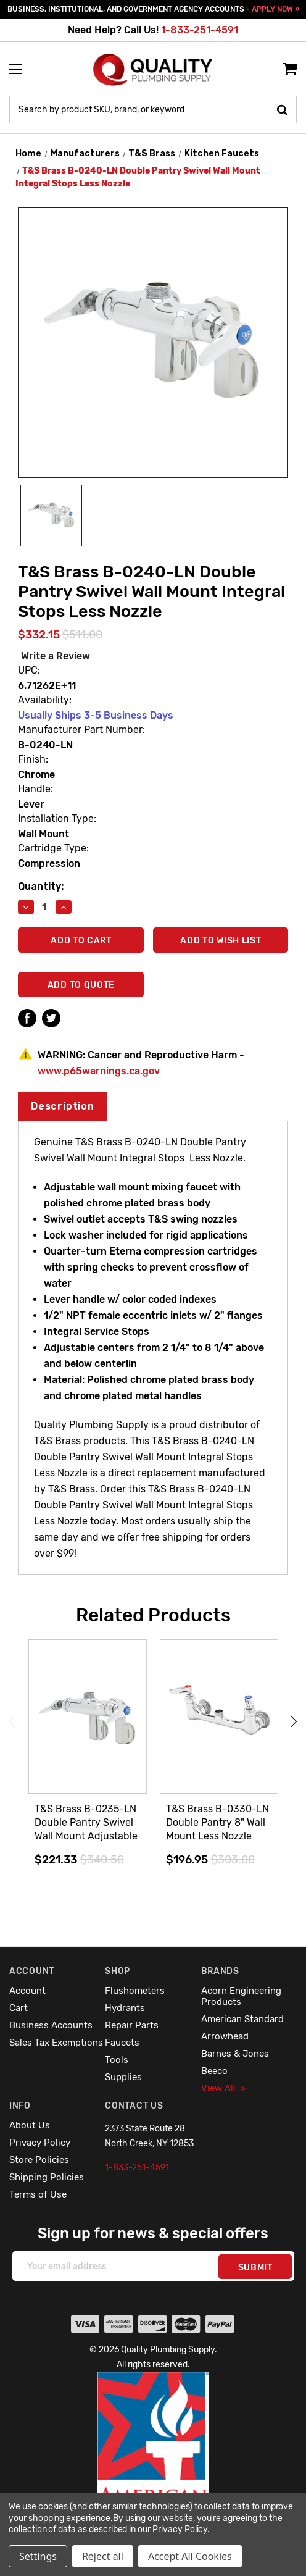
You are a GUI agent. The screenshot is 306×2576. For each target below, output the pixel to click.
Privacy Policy (39, 2142)
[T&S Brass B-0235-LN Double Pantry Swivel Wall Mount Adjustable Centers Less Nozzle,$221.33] (87, 1717)
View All (223, 2088)
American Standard (242, 2019)
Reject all (102, 2556)
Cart (18, 2008)
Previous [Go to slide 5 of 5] (12, 1722)
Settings (38, 2556)
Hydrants (125, 2008)
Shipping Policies (46, 2177)
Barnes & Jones (235, 2053)
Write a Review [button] (55, 656)
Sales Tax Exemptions (56, 2042)
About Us (29, 2125)
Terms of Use (38, 2194)
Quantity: (41, 886)
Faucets (122, 2042)
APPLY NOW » (275, 9)
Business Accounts (51, 2025)
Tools (116, 2059)
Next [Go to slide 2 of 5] (294, 1722)
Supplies (123, 2077)
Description (62, 1106)
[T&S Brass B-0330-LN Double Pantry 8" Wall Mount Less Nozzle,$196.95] (219, 1717)
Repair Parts (132, 2025)
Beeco (214, 2070)
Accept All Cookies (190, 2556)
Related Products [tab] (153, 1615)
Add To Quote (81, 985)
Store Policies (39, 2159)
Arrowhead (225, 2036)
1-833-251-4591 (199, 30)
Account (27, 1990)
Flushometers (135, 1990)
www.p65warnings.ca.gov (99, 1071)
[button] (153, 2464)
